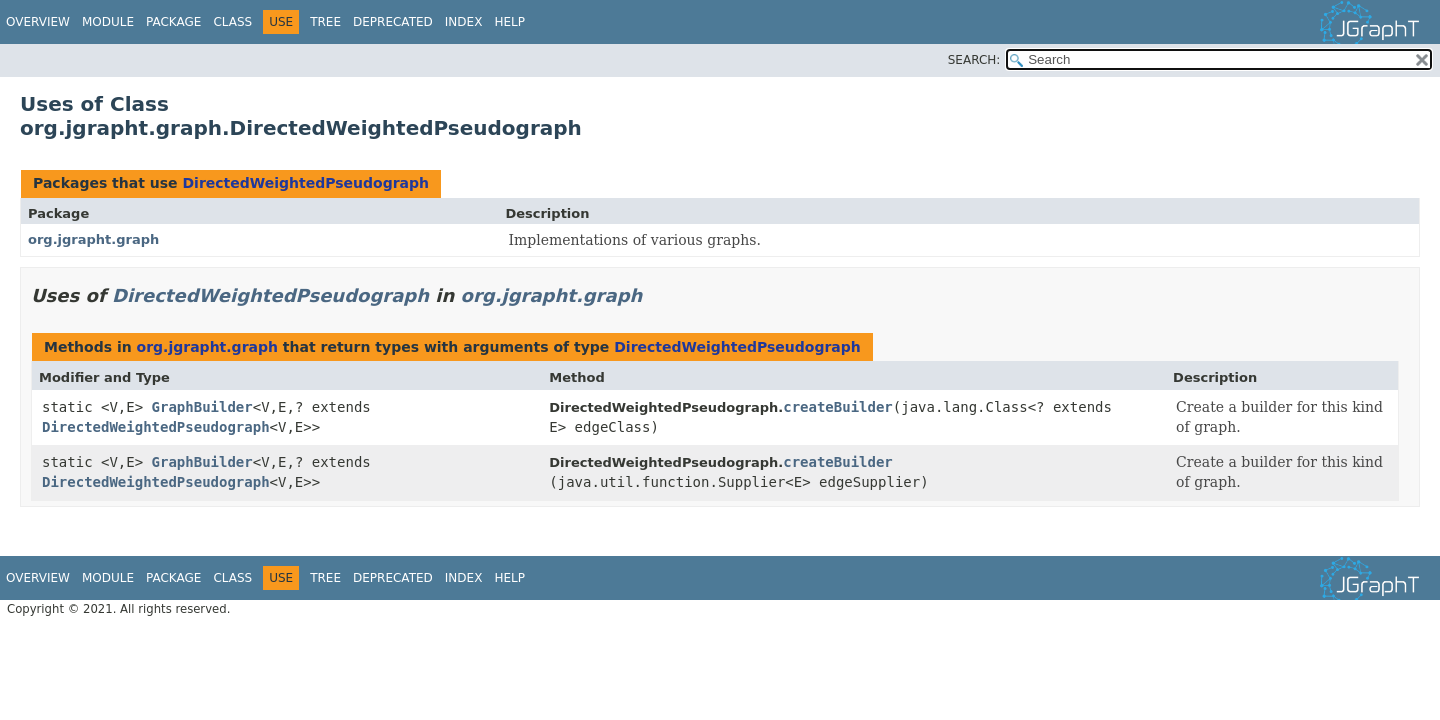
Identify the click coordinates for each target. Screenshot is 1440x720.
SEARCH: (974, 60)
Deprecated (393, 22)
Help (509, 22)
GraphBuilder (202, 407)
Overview (38, 22)
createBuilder (838, 407)
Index (464, 22)
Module (108, 22)
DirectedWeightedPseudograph (305, 183)
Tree (325, 22)
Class (232, 22)
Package (173, 22)
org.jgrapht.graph (93, 239)
